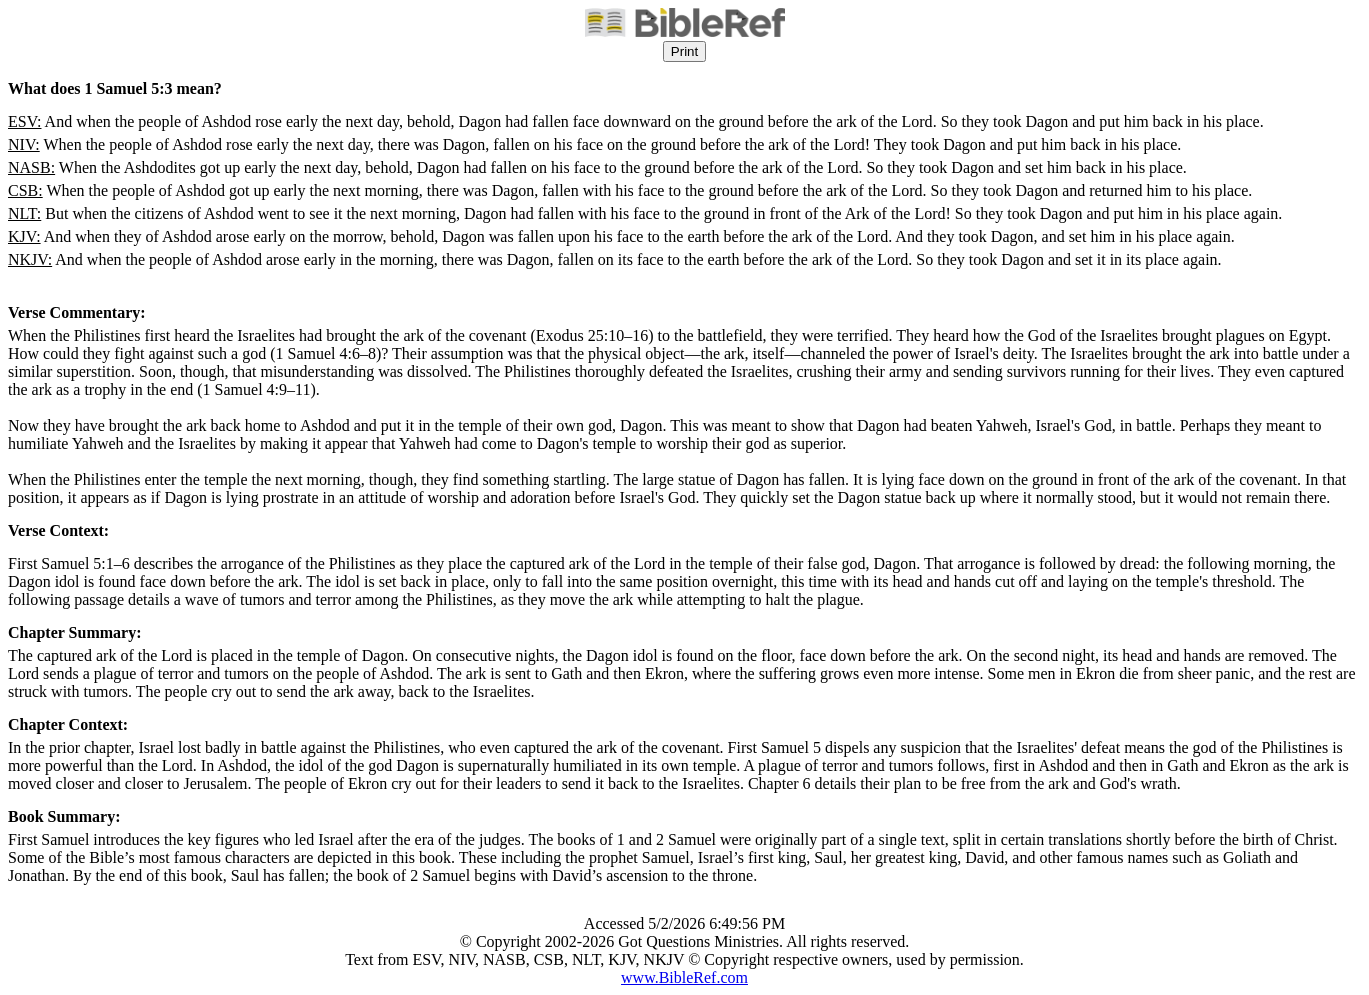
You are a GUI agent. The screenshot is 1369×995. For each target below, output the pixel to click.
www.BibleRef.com (684, 977)
